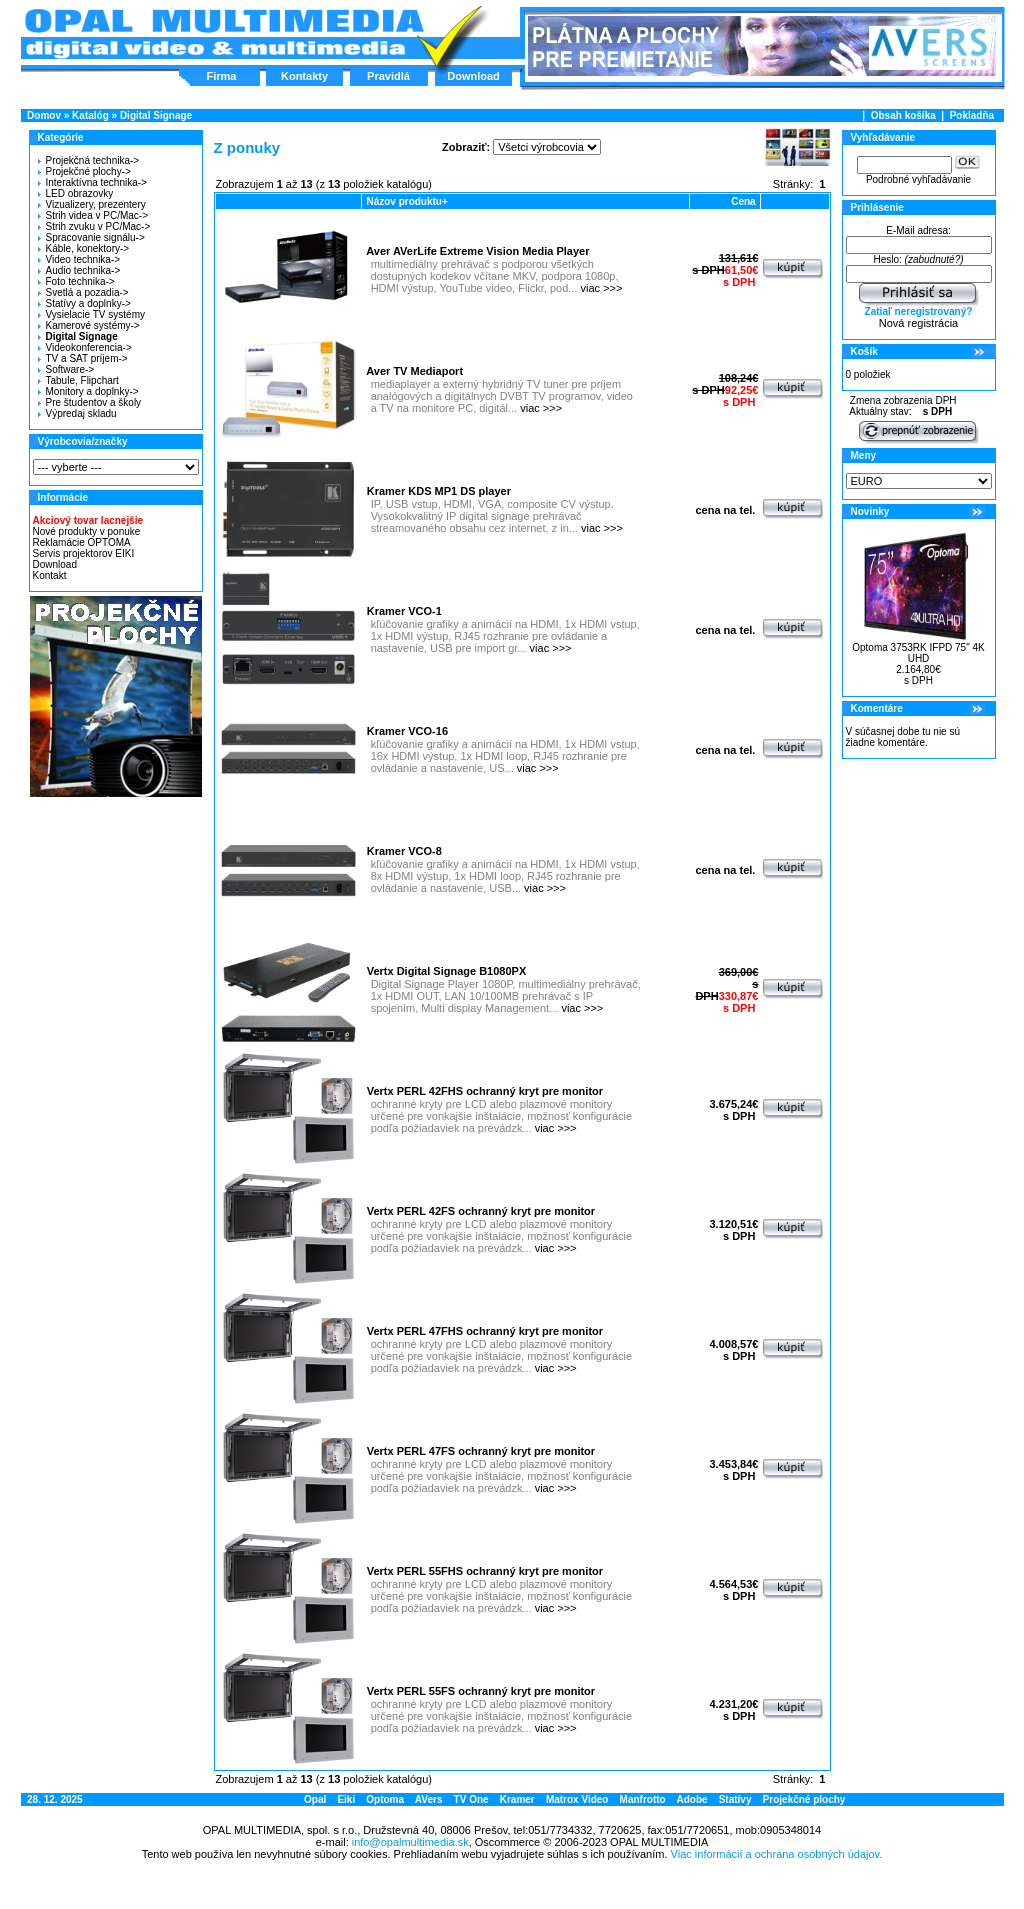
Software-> (66, 369)
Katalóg (90, 115)
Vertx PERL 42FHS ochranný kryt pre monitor (485, 1091)
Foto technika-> (76, 281)
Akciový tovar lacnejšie (88, 520)
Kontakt (50, 575)
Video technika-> (79, 259)
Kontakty (304, 76)
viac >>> (602, 288)
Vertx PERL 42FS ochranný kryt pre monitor (481, 1211)
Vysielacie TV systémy (91, 314)
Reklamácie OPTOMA (82, 542)
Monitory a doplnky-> (88, 391)
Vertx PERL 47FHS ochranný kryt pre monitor (485, 1331)
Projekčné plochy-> (84, 171)
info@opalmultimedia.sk (410, 1842)
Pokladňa (972, 115)
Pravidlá (388, 76)
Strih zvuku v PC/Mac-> (94, 226)
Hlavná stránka (223, 34)
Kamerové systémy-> (89, 325)
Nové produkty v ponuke (87, 531)
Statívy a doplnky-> (84, 303)
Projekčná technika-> (89, 160)
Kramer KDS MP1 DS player (439, 491)
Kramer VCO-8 (404, 851)
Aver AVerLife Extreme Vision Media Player (477, 251)
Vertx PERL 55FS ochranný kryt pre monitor (481, 1691)
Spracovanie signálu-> (91, 237)
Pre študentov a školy (90, 402)
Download (473, 76)
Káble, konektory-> (84, 248)
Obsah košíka (903, 115)
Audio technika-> (79, 270)
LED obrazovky (76, 193)
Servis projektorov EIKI (84, 553)
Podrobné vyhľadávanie (918, 179)
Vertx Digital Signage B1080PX (447, 971)
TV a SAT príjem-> (83, 358)
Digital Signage (156, 115)
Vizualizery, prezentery (92, 204)
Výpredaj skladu (77, 413)
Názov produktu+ (406, 201)
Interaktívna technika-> (92, 182)
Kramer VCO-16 (407, 731)
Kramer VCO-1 (404, 611)
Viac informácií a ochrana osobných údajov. (777, 1854)
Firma (222, 76)
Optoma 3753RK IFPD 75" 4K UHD (918, 653)
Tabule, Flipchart (78, 380)
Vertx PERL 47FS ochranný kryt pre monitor (481, 1451)
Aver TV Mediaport (414, 371)
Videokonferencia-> (85, 347)
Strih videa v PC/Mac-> (93, 215)
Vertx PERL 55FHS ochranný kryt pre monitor (485, 1571)
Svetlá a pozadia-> (83, 292)
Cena (743, 201)
